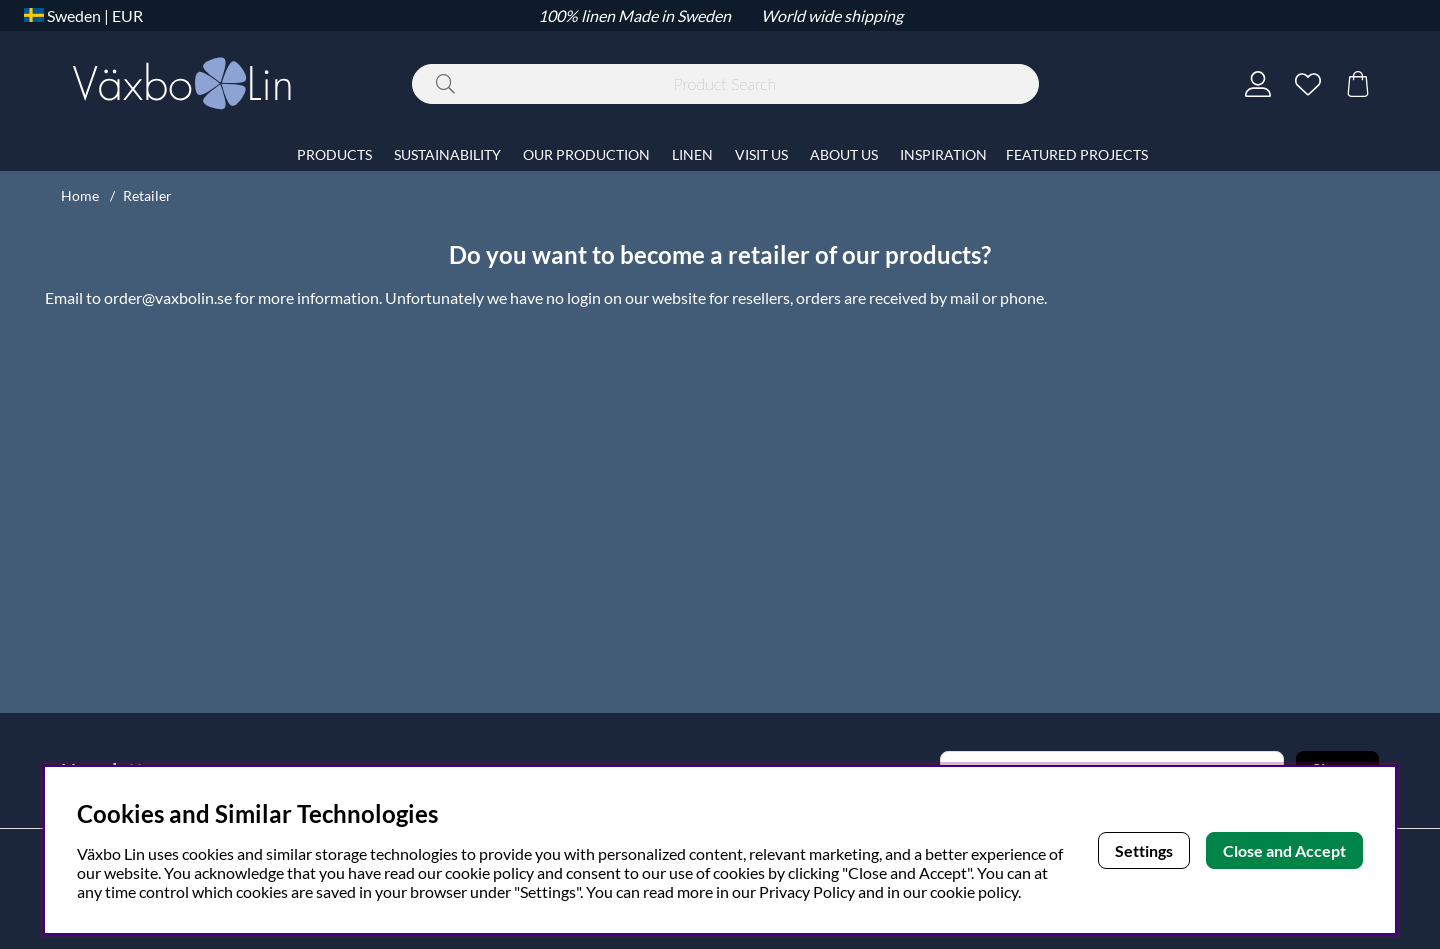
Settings (1144, 850)
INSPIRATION (943, 154)
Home (80, 195)
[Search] (725, 84)
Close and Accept (1284, 850)
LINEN (692, 154)
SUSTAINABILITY (447, 154)
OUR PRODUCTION (586, 154)
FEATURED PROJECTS (1077, 154)
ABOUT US (844, 154)
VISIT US (761, 154)
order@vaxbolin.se (168, 297)
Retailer (147, 195)
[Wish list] (1308, 84)
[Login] (1258, 84)
